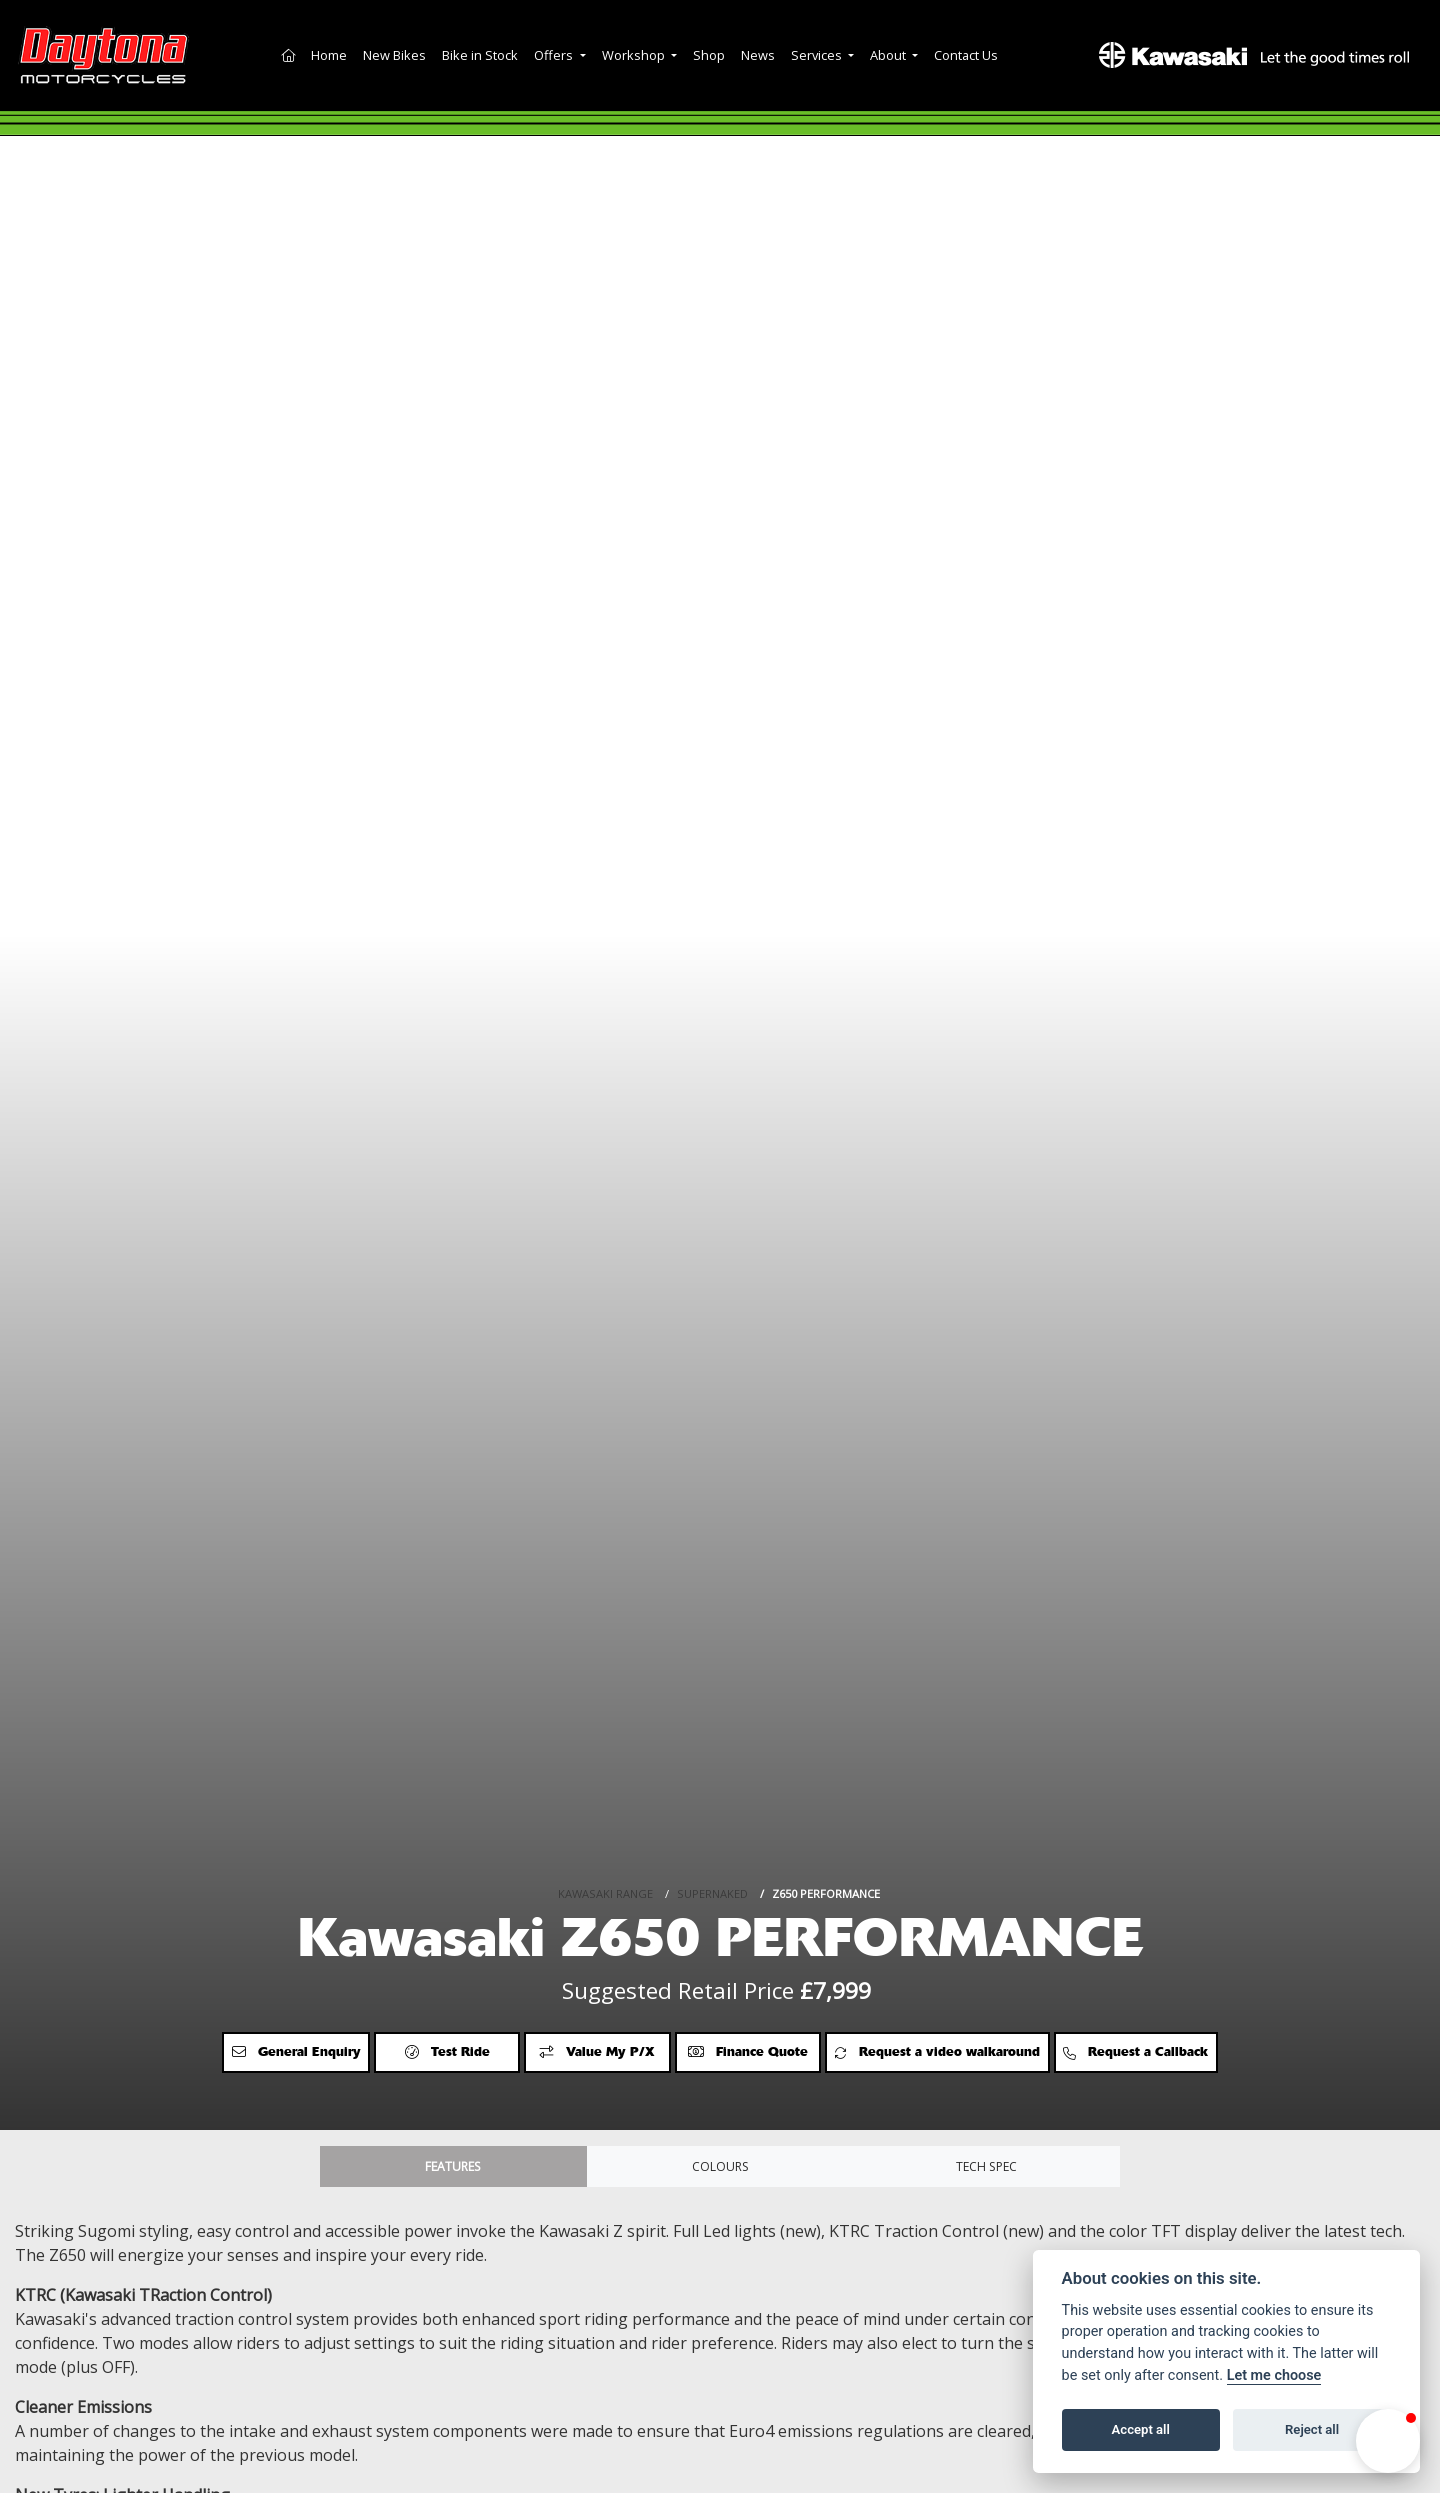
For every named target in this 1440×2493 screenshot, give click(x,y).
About (889, 55)
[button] (1388, 2441)
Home (329, 55)
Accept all (1141, 2429)
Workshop (635, 55)
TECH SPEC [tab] (987, 2170)
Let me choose (1274, 2375)
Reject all (1312, 2429)
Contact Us (966, 55)
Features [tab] (453, 2170)
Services (818, 55)
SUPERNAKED (712, 1830)
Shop (709, 55)
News (758, 55)
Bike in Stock (480, 55)
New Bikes (394, 55)
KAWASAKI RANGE (605, 1830)
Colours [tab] (720, 2170)
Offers (555, 55)
